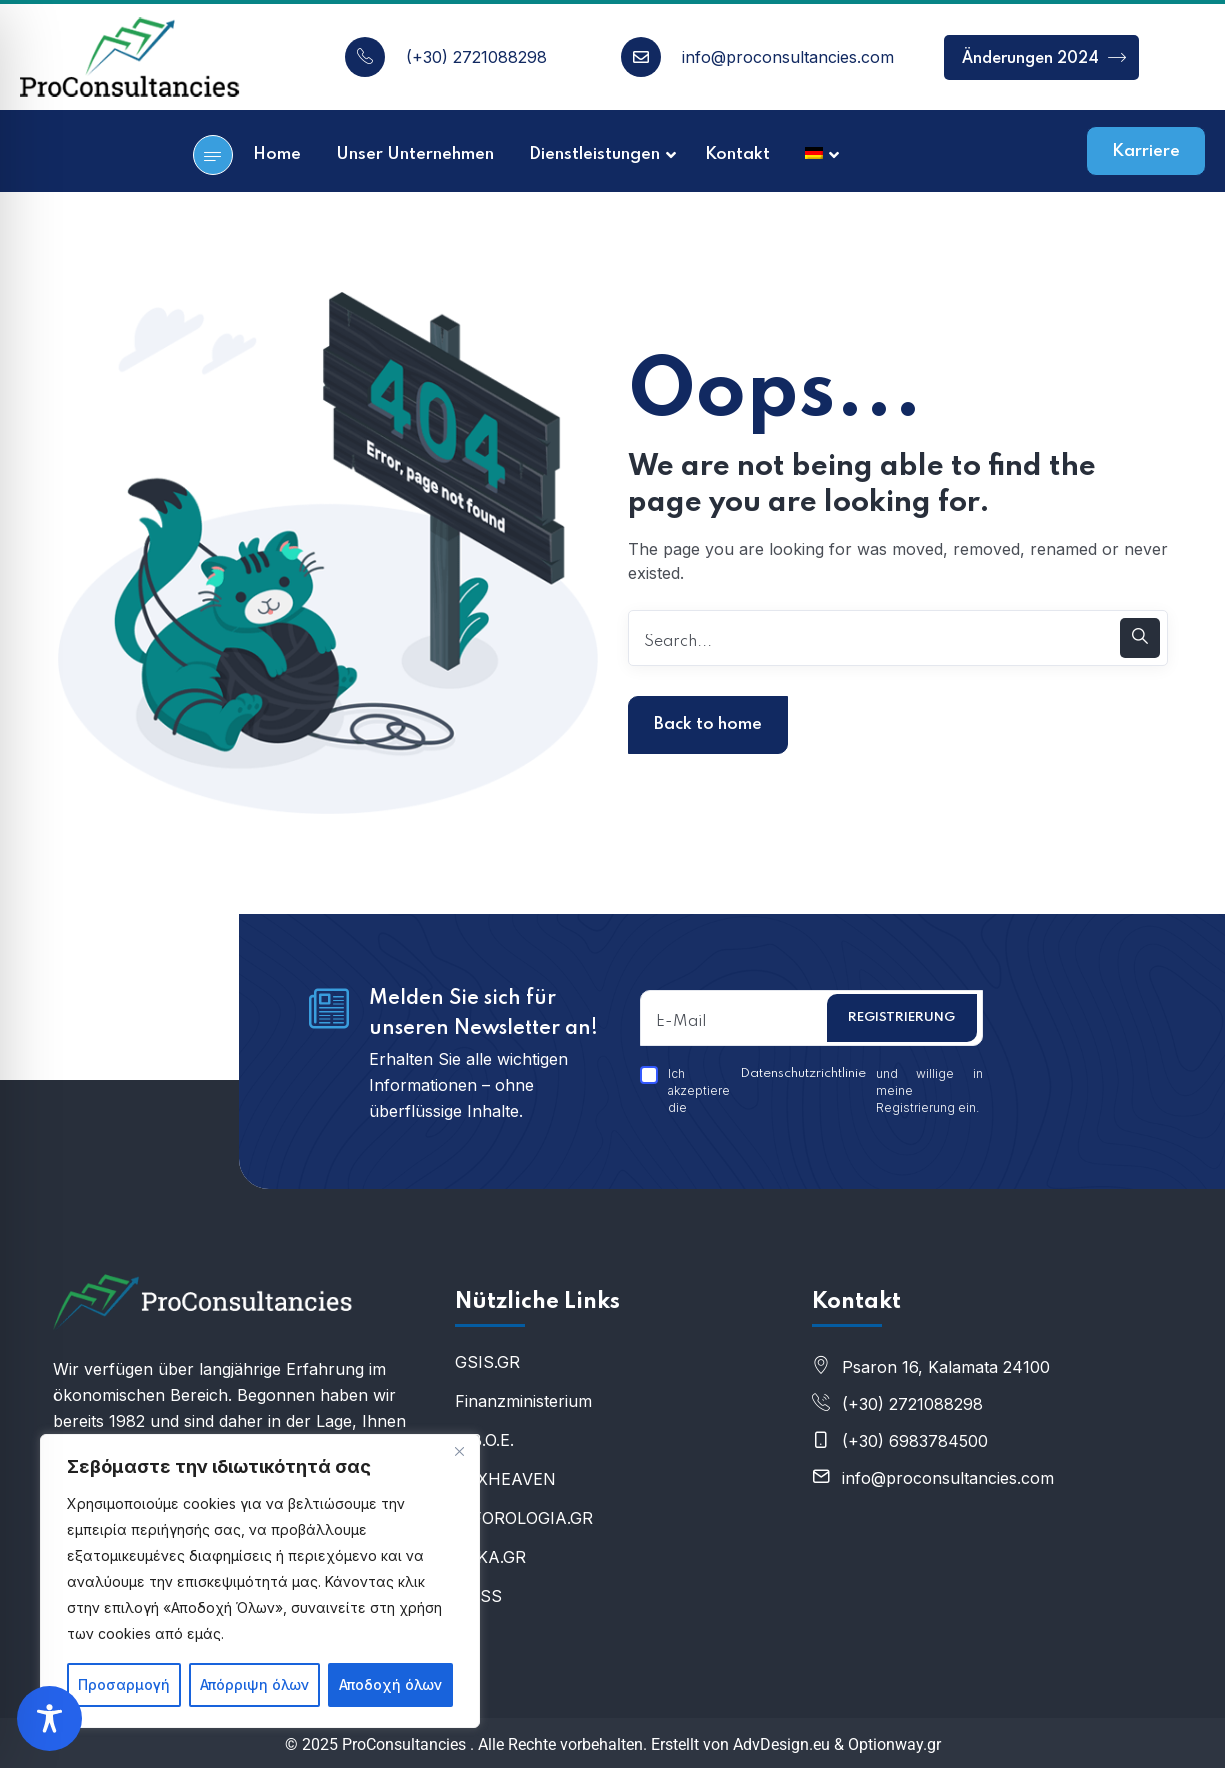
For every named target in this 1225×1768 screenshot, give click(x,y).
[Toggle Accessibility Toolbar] (49, 1718)
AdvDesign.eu (781, 1744)
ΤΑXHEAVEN (505, 1479)
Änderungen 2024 (1044, 57)
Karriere (1146, 151)
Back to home (708, 724)
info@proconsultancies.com (788, 57)
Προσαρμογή (124, 1684)
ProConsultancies (404, 1744)
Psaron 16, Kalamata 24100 (946, 1367)
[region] (260, 1581)
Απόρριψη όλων (254, 1684)
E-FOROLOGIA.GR (524, 1518)
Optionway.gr (894, 1744)
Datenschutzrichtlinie (803, 1073)
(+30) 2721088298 (476, 57)
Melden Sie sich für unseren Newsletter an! (483, 1014)
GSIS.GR (487, 1362)
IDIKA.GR (490, 1557)
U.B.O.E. (484, 1440)
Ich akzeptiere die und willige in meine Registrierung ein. (811, 1090)
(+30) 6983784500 (915, 1441)
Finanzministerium (523, 1401)
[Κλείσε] (459, 1451)
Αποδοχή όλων (390, 1684)
